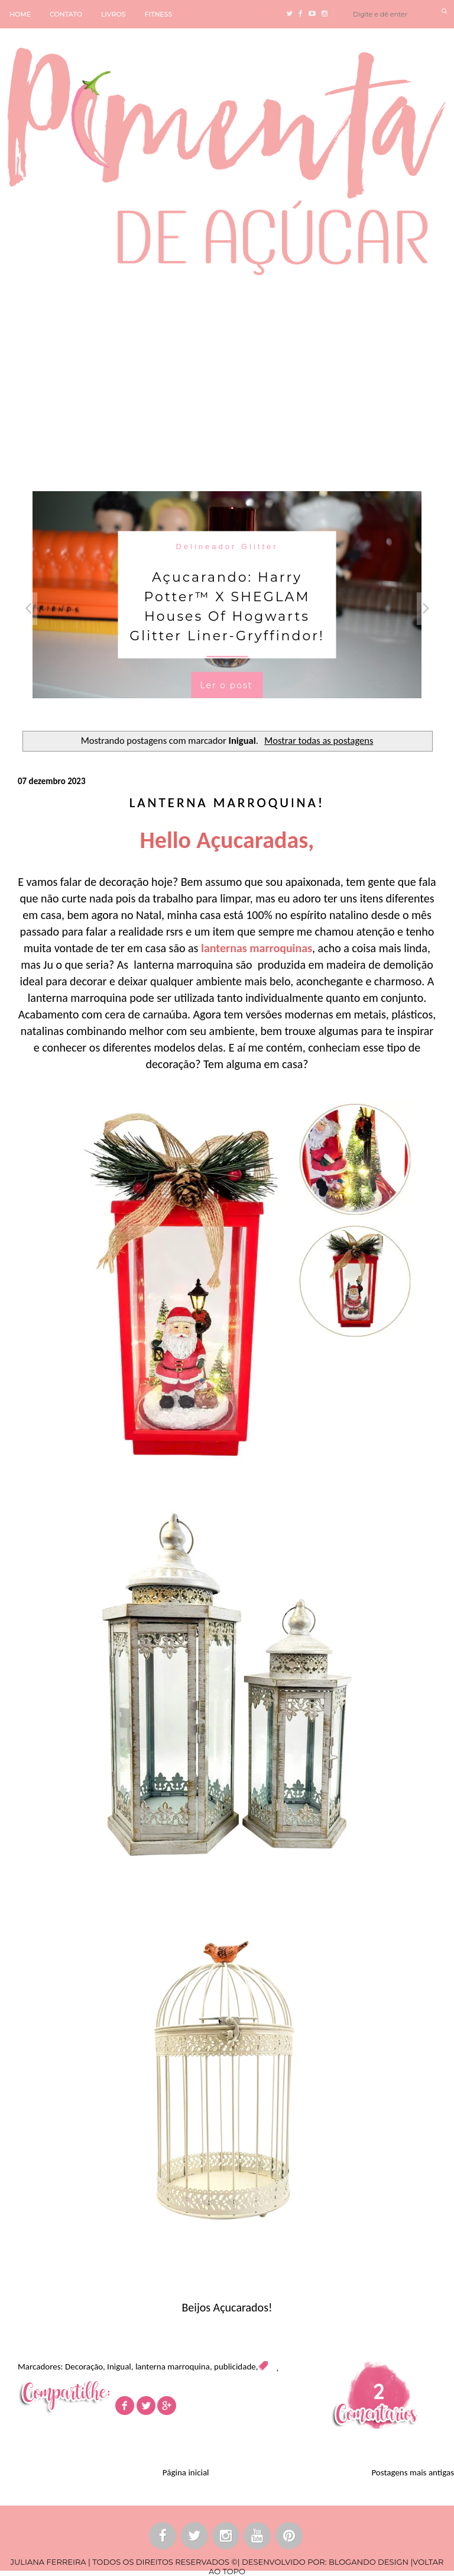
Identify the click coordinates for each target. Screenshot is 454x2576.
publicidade (235, 2366)
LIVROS (113, 14)
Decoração (84, 2366)
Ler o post (226, 684)
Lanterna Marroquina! (227, 802)
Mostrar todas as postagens (318, 740)
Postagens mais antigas (412, 2472)
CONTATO (66, 14)
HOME (20, 14)
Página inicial (186, 2472)
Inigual (119, 2366)
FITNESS (159, 14)
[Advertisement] (227, 382)
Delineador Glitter (227, 545)
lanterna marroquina (172, 2366)
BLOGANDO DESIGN (368, 2562)
